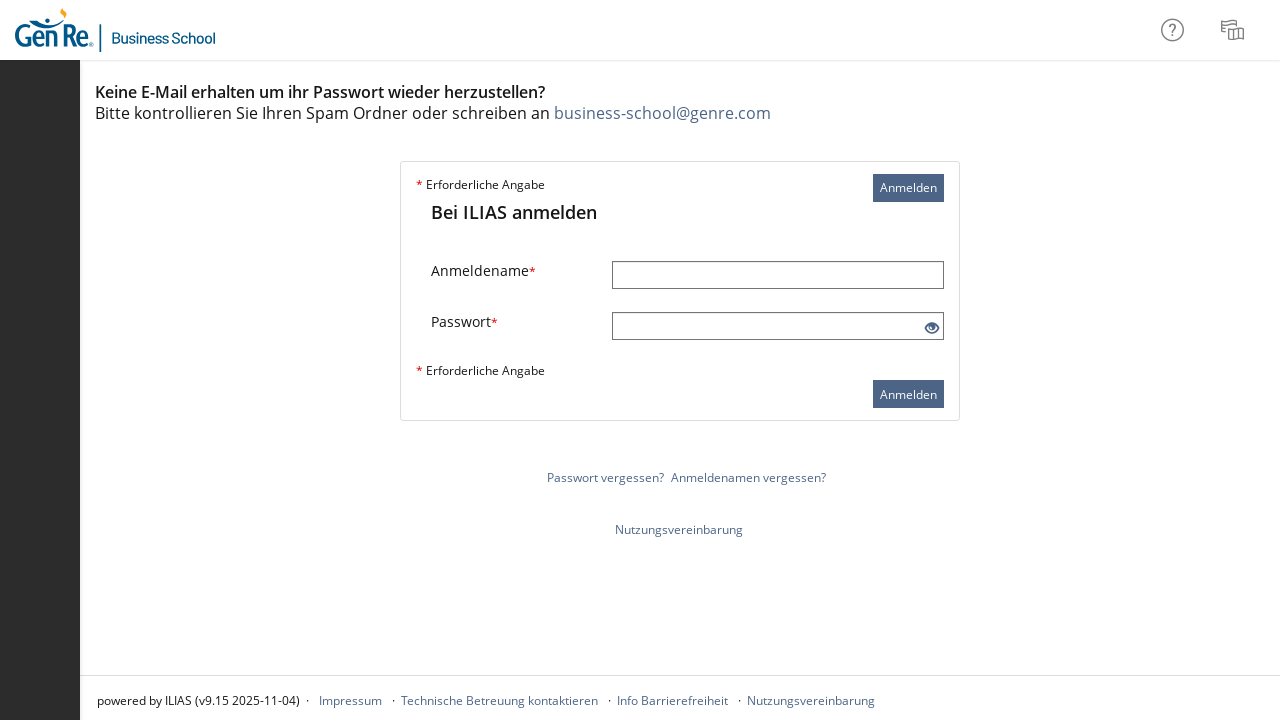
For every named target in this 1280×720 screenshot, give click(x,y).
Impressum (350, 700)
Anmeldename (483, 270)
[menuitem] (1235, 30)
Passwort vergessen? (605, 477)
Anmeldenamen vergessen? (748, 477)
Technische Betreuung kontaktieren (499, 700)
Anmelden (908, 187)
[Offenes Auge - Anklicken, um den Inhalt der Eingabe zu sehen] (932, 328)
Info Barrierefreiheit (672, 700)
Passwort (464, 321)
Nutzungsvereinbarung (679, 529)
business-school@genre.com (662, 113)
